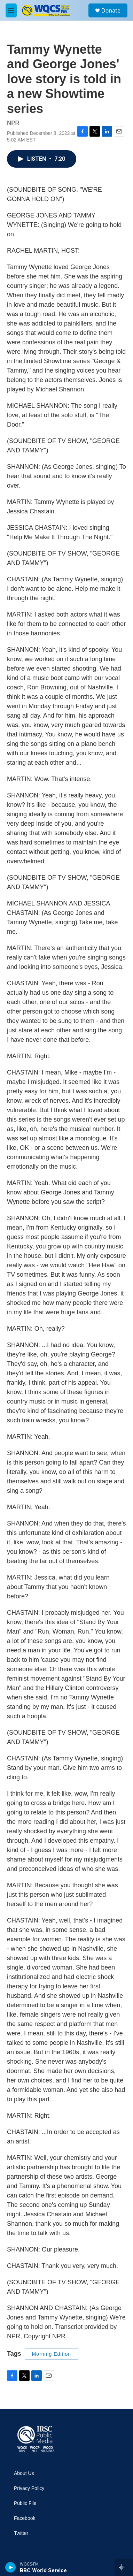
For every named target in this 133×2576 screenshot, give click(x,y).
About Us (24, 2473)
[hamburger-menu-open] (11, 10)
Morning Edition (51, 2354)
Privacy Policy (29, 2488)
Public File (25, 2503)
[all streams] (124, 2567)
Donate (110, 10)
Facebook (24, 2518)
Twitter (21, 2533)
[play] (10, 2567)
